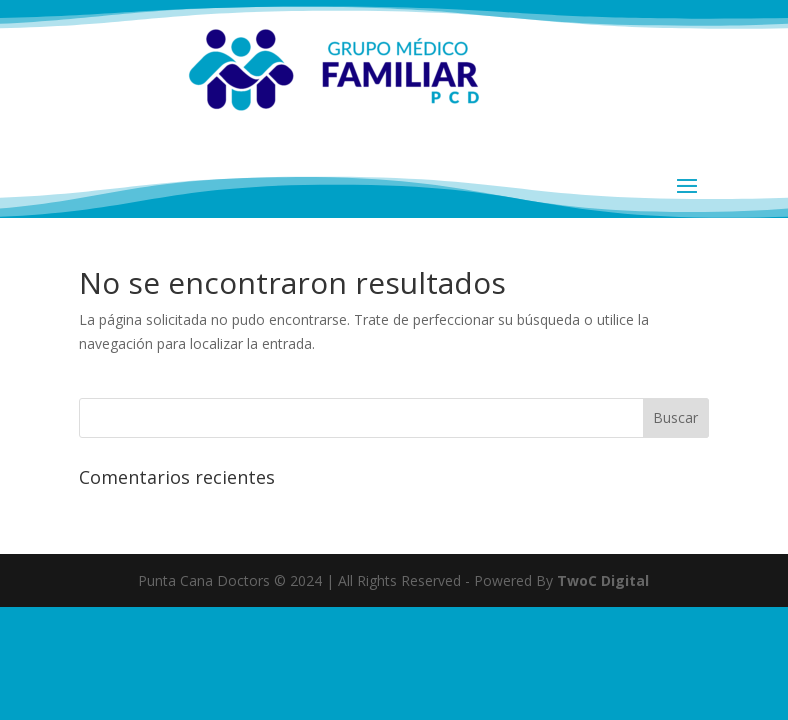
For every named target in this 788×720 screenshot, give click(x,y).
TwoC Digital (603, 580)
